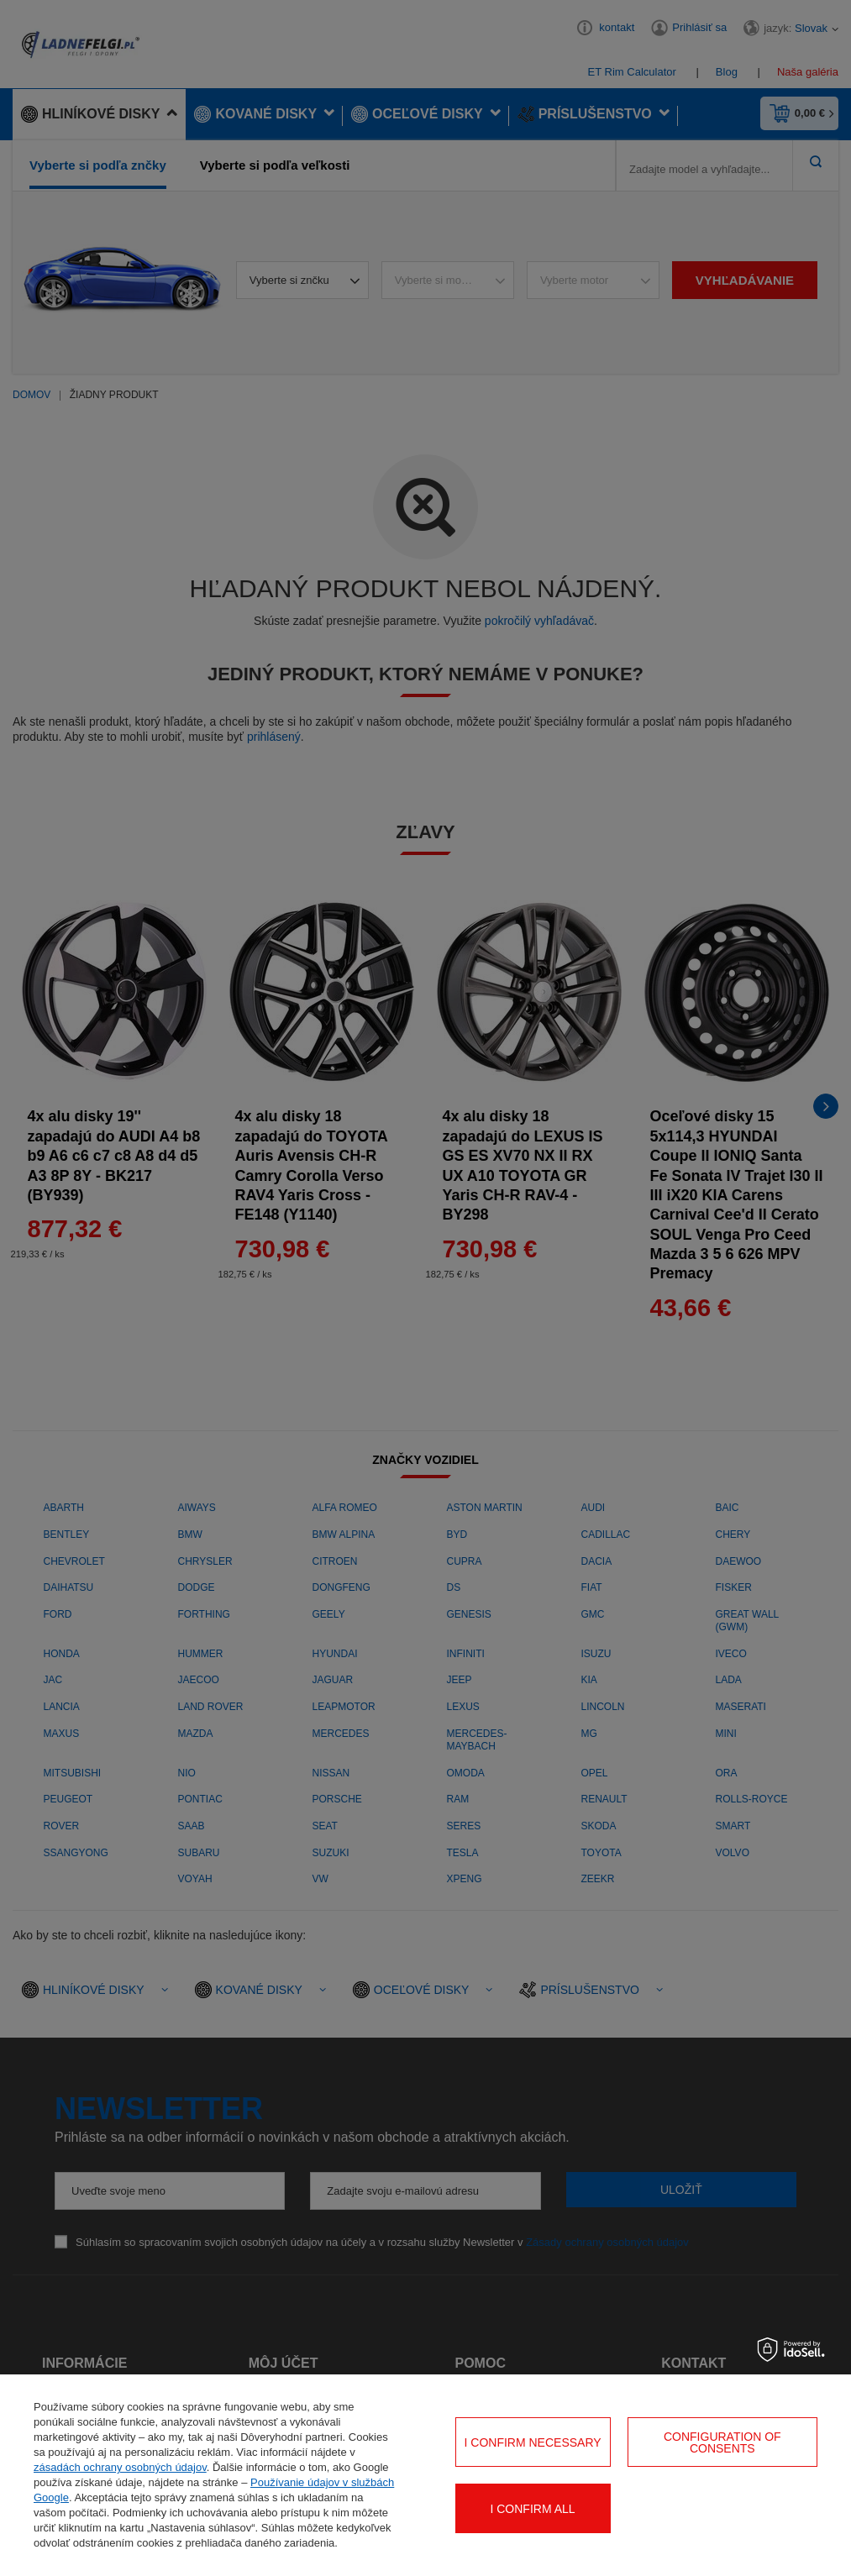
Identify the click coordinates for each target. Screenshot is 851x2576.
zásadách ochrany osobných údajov (120, 2467)
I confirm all (532, 2509)
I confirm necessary (533, 2442)
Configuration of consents (722, 2442)
